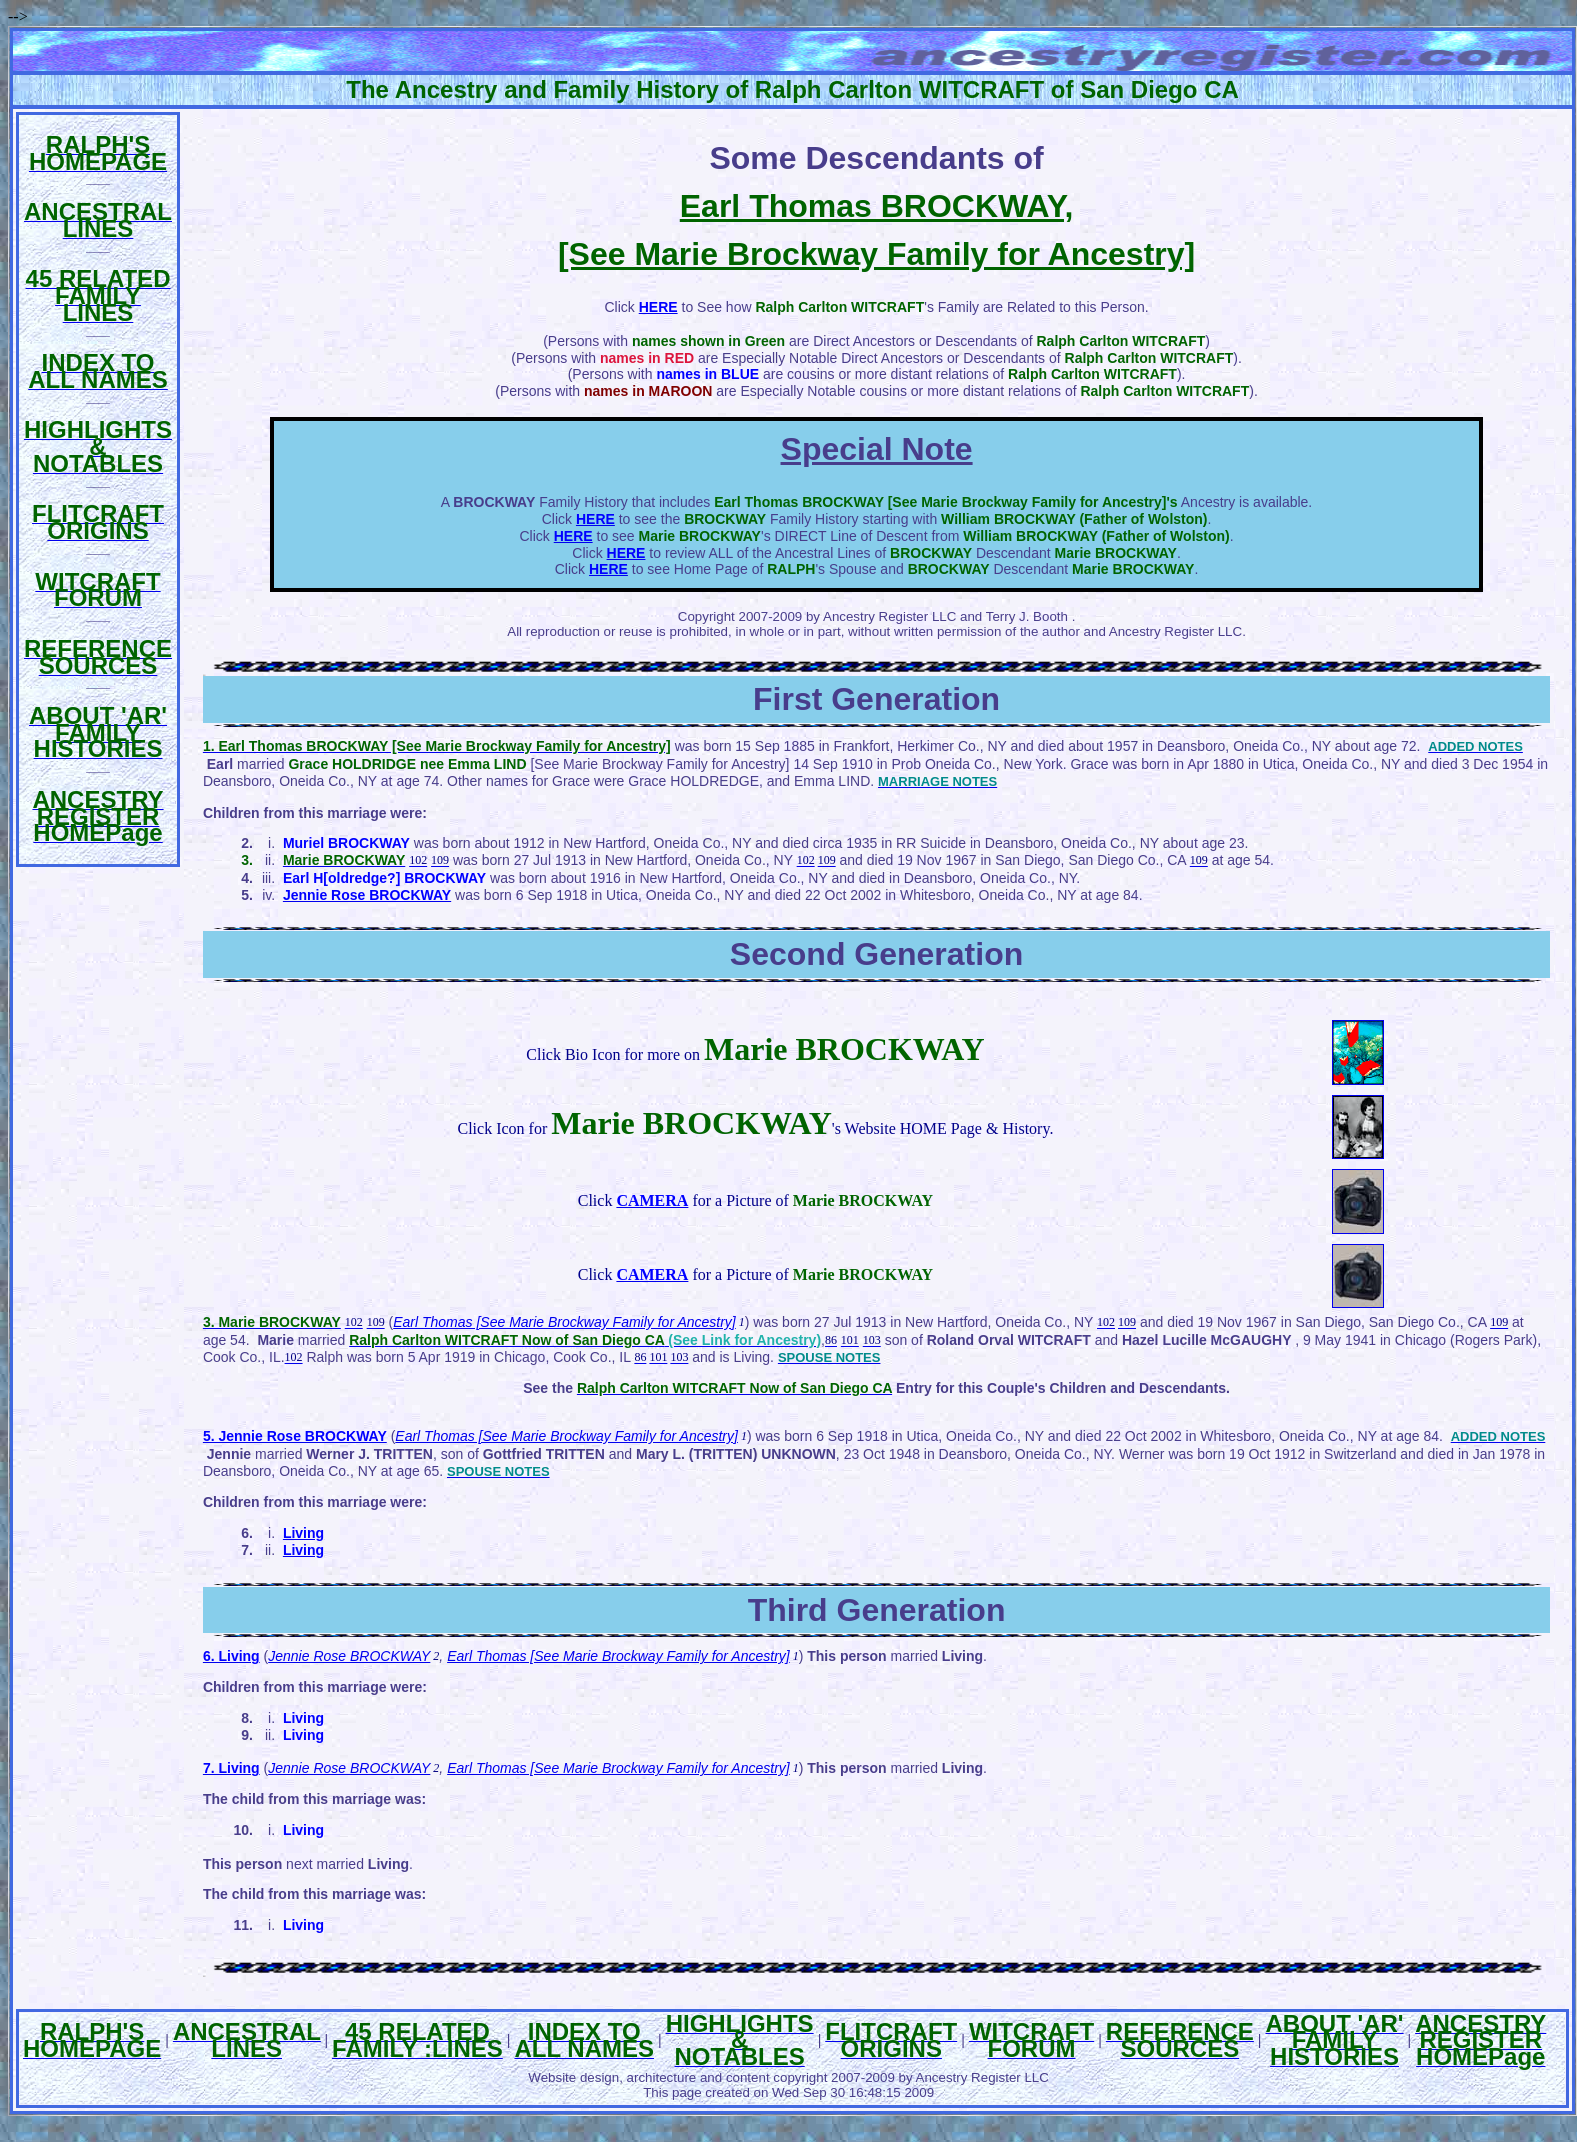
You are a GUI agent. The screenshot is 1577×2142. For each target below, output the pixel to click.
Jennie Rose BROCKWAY (349, 1656)
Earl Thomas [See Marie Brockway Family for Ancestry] (564, 1322)
